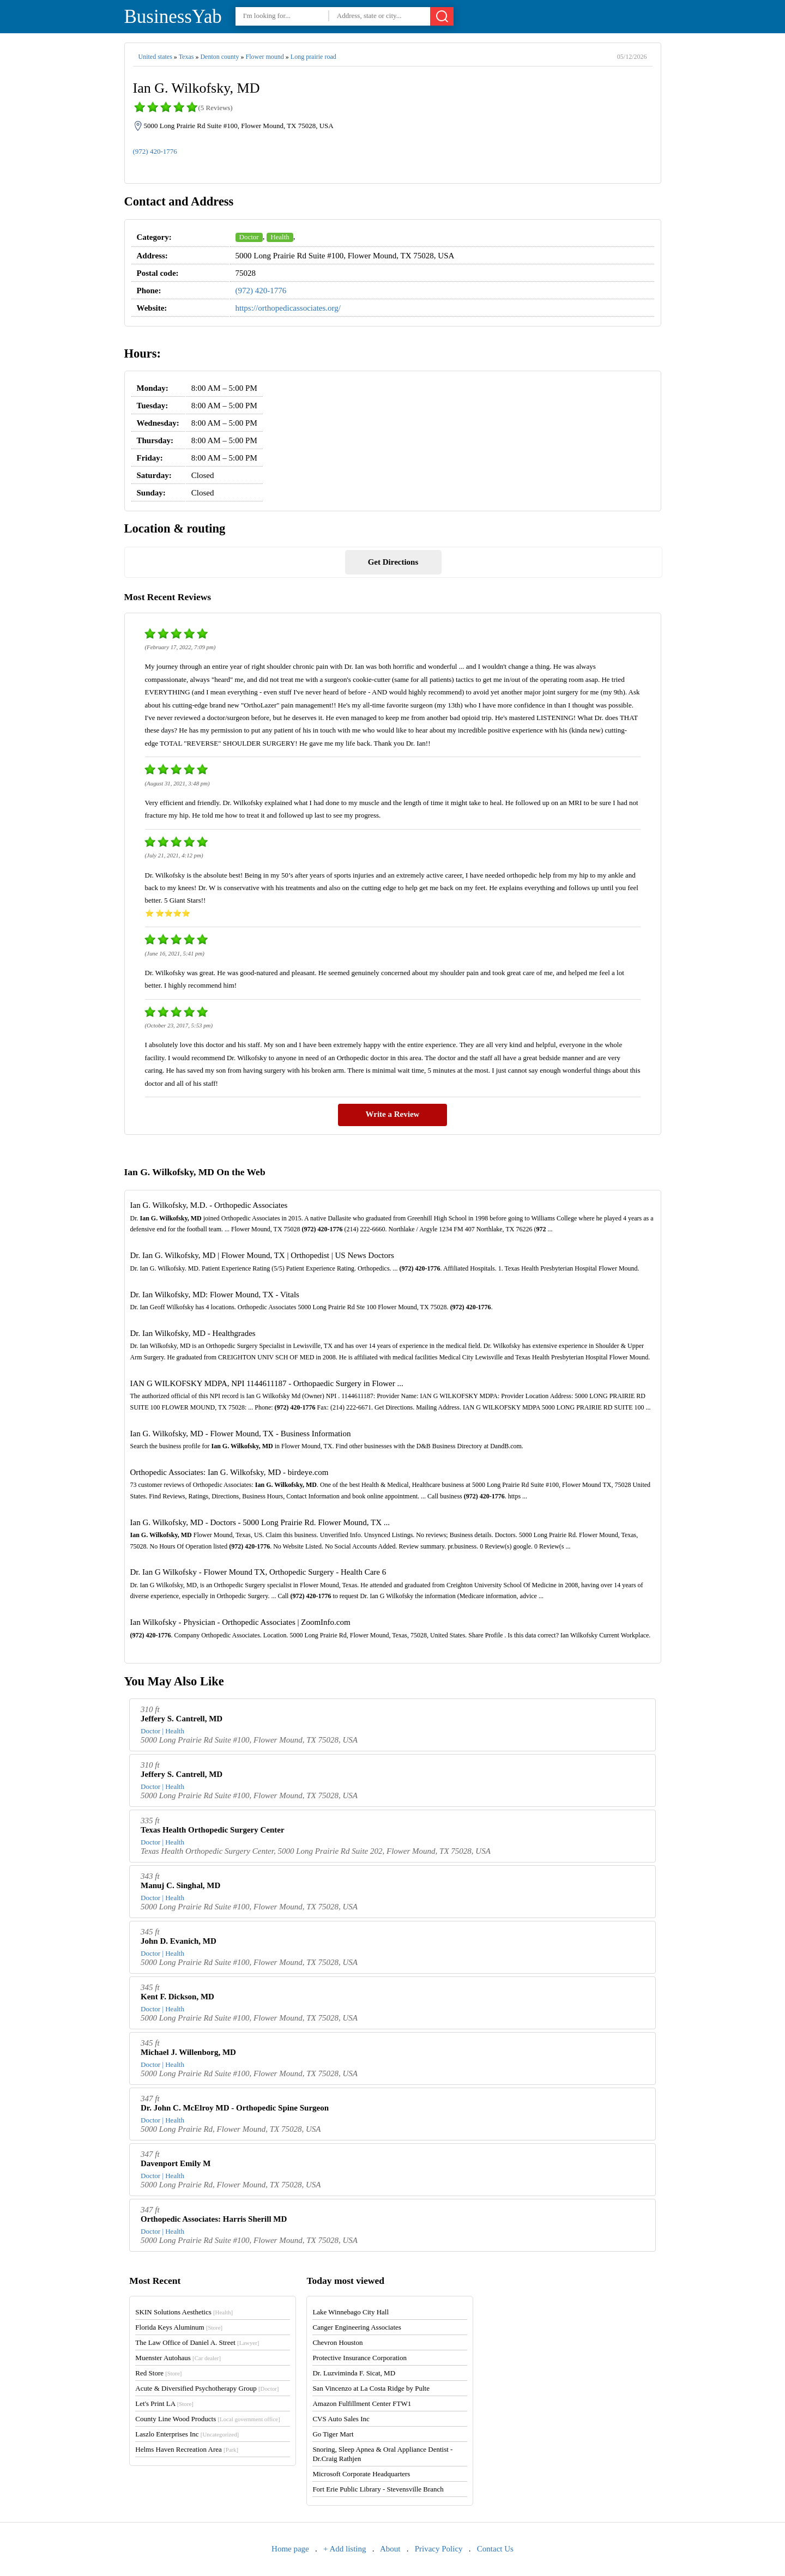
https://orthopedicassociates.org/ (288, 308)
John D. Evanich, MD (178, 1941)
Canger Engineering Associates (356, 2327)
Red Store (158, 2373)
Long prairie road (313, 57)
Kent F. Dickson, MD (177, 1996)
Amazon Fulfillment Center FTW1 (361, 2403)
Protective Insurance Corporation (359, 2358)
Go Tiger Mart (332, 2434)
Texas (186, 57)
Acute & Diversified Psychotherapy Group (207, 2388)
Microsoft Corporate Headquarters (361, 2474)
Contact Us (495, 2548)
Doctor (249, 237)
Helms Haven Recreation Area (186, 2449)
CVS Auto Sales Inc (340, 2419)
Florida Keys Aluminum (178, 2327)
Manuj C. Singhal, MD (180, 1885)
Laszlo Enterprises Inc (187, 2434)
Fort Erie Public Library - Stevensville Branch (377, 2489)
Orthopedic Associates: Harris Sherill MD (214, 2219)
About (390, 2548)
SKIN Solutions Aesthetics (184, 2312)
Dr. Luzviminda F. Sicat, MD (353, 2373)
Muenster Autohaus (178, 2358)
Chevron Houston (337, 2342)
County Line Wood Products (207, 2419)
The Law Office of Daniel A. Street (197, 2342)
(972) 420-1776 (155, 151)
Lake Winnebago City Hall (350, 2312)
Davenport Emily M (175, 2163)
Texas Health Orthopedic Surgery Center (213, 1829)
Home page (290, 2548)
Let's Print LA (164, 2403)
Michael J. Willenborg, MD (188, 2052)
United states (155, 57)
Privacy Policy (439, 2548)
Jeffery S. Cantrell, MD (181, 1718)
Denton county (219, 57)
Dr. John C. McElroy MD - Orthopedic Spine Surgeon (235, 2107)
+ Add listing (344, 2548)
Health (279, 237)
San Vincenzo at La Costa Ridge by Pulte (371, 2388)
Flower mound (264, 57)
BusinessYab (173, 16)
